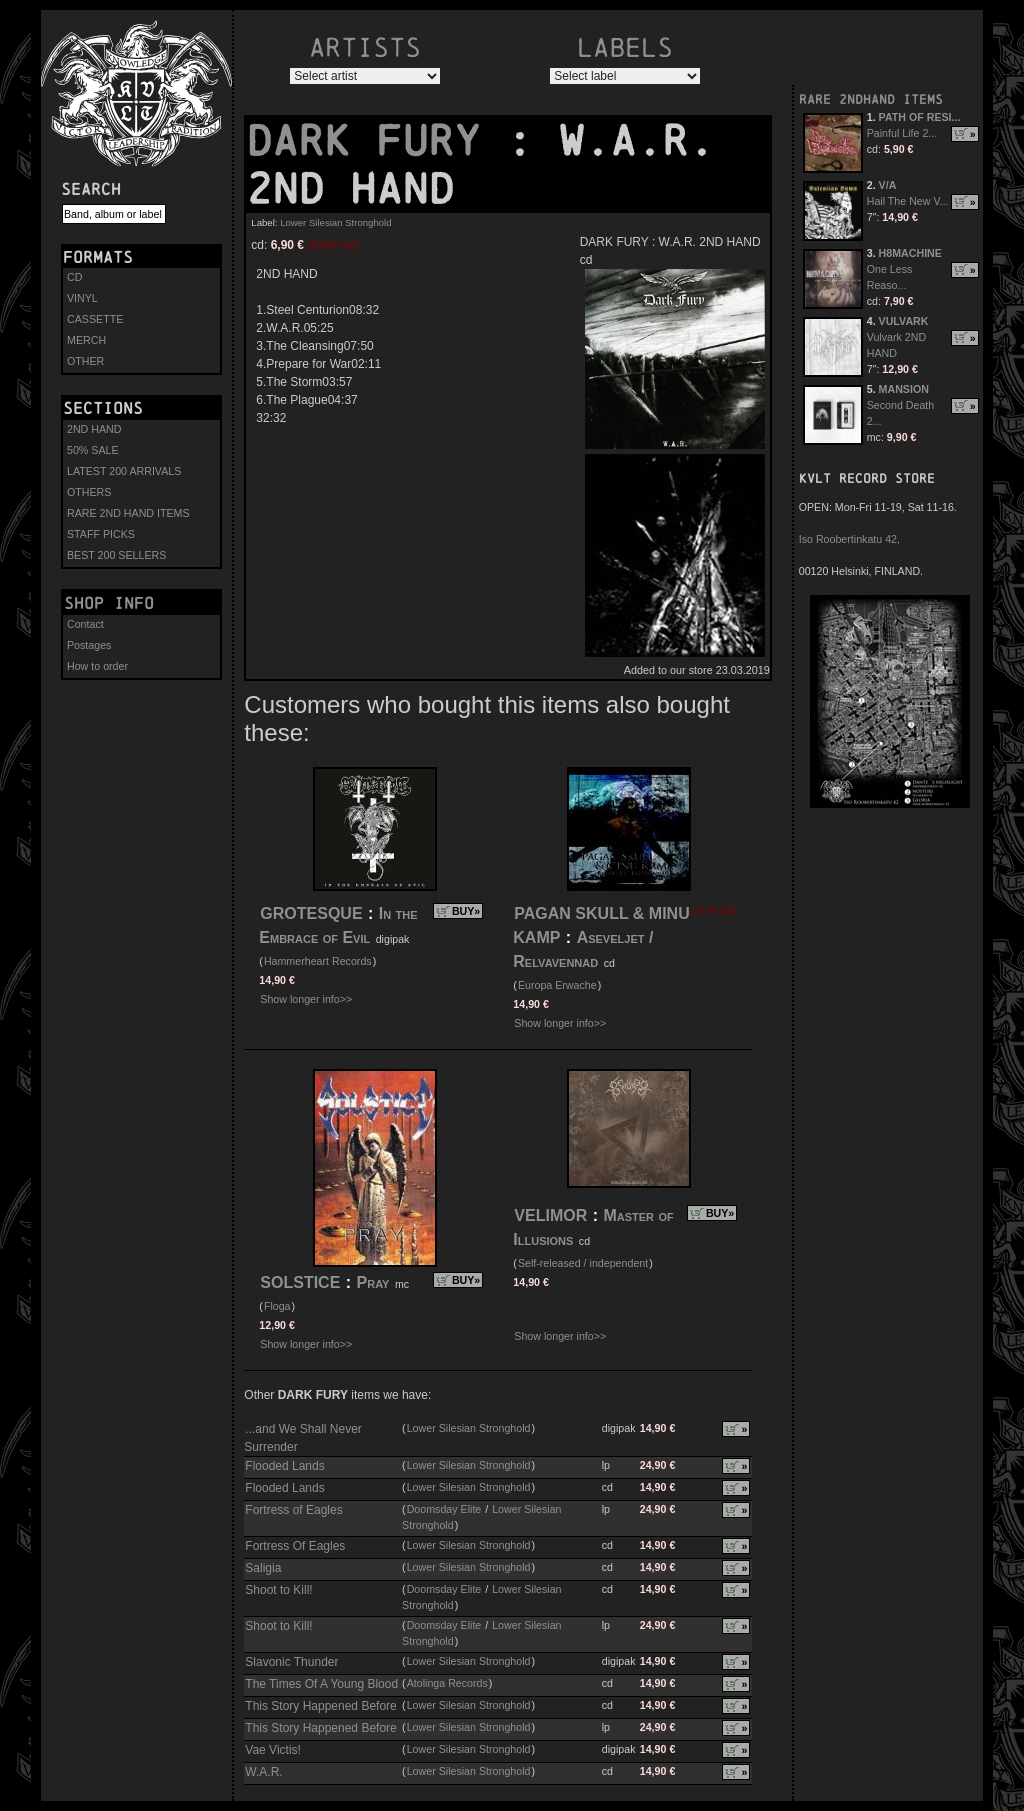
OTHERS (89, 492)
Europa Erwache (557, 985)
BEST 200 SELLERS (116, 555)
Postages (89, 645)
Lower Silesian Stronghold (335, 222)
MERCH (86, 340)
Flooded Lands (284, 1466)
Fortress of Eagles (293, 1510)
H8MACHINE (910, 253)
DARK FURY (376, 141)
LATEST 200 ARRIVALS (124, 471)
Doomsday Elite (444, 1509)
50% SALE (93, 450)
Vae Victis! (273, 1750)
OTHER (85, 361)
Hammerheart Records (318, 961)
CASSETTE (95, 319)
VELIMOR (550, 1215)
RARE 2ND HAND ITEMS (128, 513)
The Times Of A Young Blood (321, 1684)
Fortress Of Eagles (295, 1546)
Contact (85, 624)
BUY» (466, 911)
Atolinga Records (447, 1683)
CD (74, 277)
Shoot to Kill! (278, 1590)
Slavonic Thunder (291, 1662)
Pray (373, 1282)
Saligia (263, 1568)
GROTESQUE (311, 913)
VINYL (82, 298)
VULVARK (904, 321)
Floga (277, 1306)
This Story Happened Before (320, 1706)
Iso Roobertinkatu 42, (849, 539)
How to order (97, 666)
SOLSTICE (300, 1282)
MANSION (904, 389)
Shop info (109, 603)
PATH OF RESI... (920, 117)
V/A (888, 185)
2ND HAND (94, 429)
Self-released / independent (583, 1263)
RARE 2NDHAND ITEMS (871, 99)
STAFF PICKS (101, 534)
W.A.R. (263, 1772)
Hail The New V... (908, 201)
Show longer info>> (306, 999)
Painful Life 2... (902, 133)
